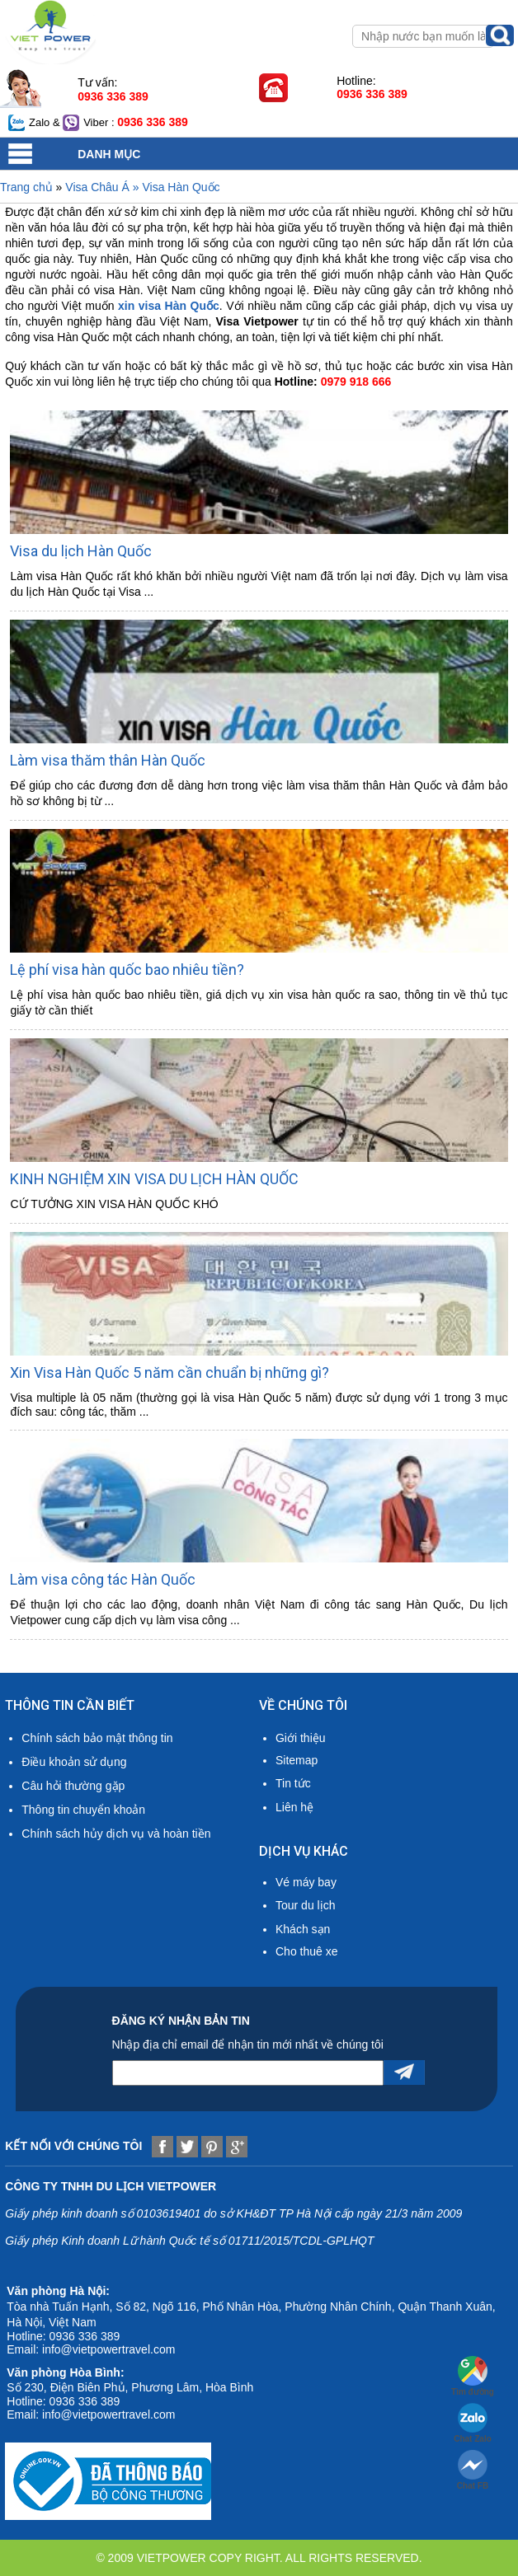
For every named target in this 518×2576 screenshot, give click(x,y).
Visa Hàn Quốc (180, 187)
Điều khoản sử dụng (73, 1761)
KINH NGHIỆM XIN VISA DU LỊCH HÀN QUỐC (154, 1178)
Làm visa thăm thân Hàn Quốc (107, 760)
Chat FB (472, 2470)
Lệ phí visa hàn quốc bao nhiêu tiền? (127, 969)
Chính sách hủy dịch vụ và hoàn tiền (115, 1833)
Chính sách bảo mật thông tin (96, 1738)
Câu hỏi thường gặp (73, 1785)
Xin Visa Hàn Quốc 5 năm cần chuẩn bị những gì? (169, 1372)
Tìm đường (472, 2376)
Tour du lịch (305, 1905)
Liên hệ (294, 1807)
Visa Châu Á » (103, 187)
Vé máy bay (306, 1882)
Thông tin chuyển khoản (83, 1809)
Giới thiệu (300, 1738)
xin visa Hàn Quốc (168, 305)
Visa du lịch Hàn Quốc (81, 551)
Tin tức (293, 1783)
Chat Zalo (473, 2423)
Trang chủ (26, 187)
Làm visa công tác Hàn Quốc (102, 1579)
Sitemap (296, 1760)
